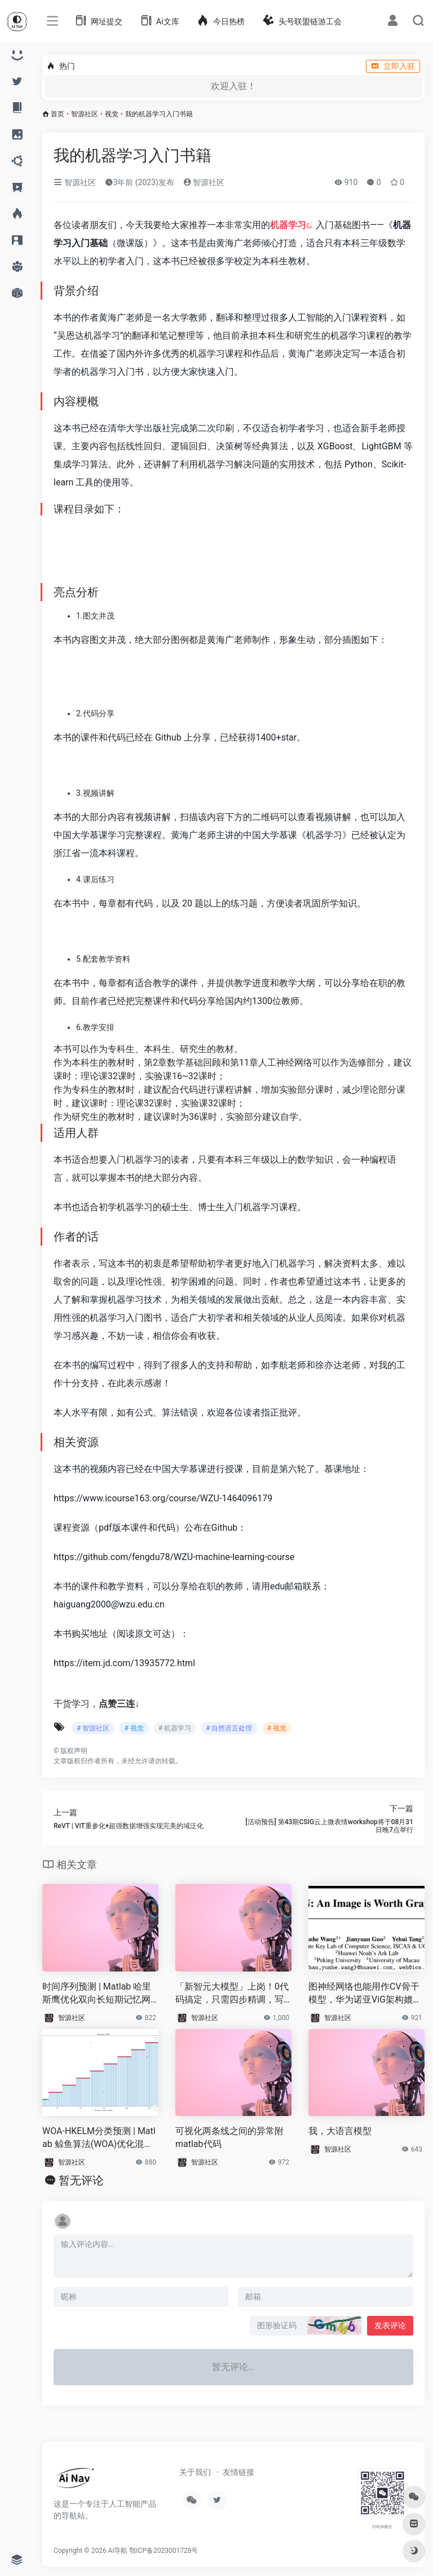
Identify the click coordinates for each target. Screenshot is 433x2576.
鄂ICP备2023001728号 (163, 2551)
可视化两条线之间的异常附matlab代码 (229, 2137)
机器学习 (288, 225)
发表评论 (390, 2325)
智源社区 (84, 114)
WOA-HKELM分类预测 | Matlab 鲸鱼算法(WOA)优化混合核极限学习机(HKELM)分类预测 (99, 2138)
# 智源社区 (93, 1728)
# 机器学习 (174, 1728)
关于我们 (195, 2472)
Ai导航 (118, 2551)
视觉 (111, 114)
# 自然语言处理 (229, 1728)
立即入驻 (393, 66)
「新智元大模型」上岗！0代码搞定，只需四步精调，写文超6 (232, 1994)
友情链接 (238, 2472)
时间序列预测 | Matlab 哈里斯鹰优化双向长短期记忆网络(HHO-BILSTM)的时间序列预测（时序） (99, 1994)
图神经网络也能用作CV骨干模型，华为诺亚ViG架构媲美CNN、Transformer (365, 1994)
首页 (57, 114)
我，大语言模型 (340, 2131)
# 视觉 (133, 1728)
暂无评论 (81, 2180)
